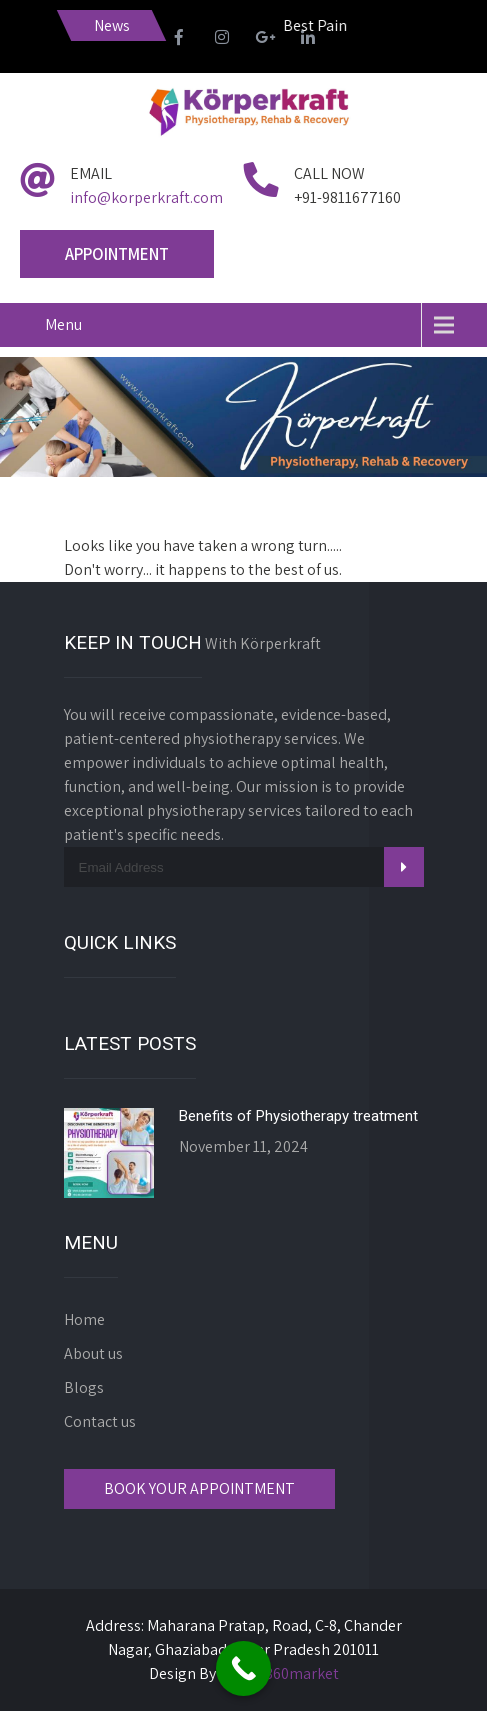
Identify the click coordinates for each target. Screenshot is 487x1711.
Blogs (84, 1387)
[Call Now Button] (243, 1668)
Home (84, 1319)
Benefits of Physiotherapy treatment (298, 1116)
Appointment (117, 254)
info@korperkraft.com (146, 197)
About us (93, 1353)
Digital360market (279, 1673)
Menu (63, 324)
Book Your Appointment (199, 1488)
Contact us (100, 1421)
